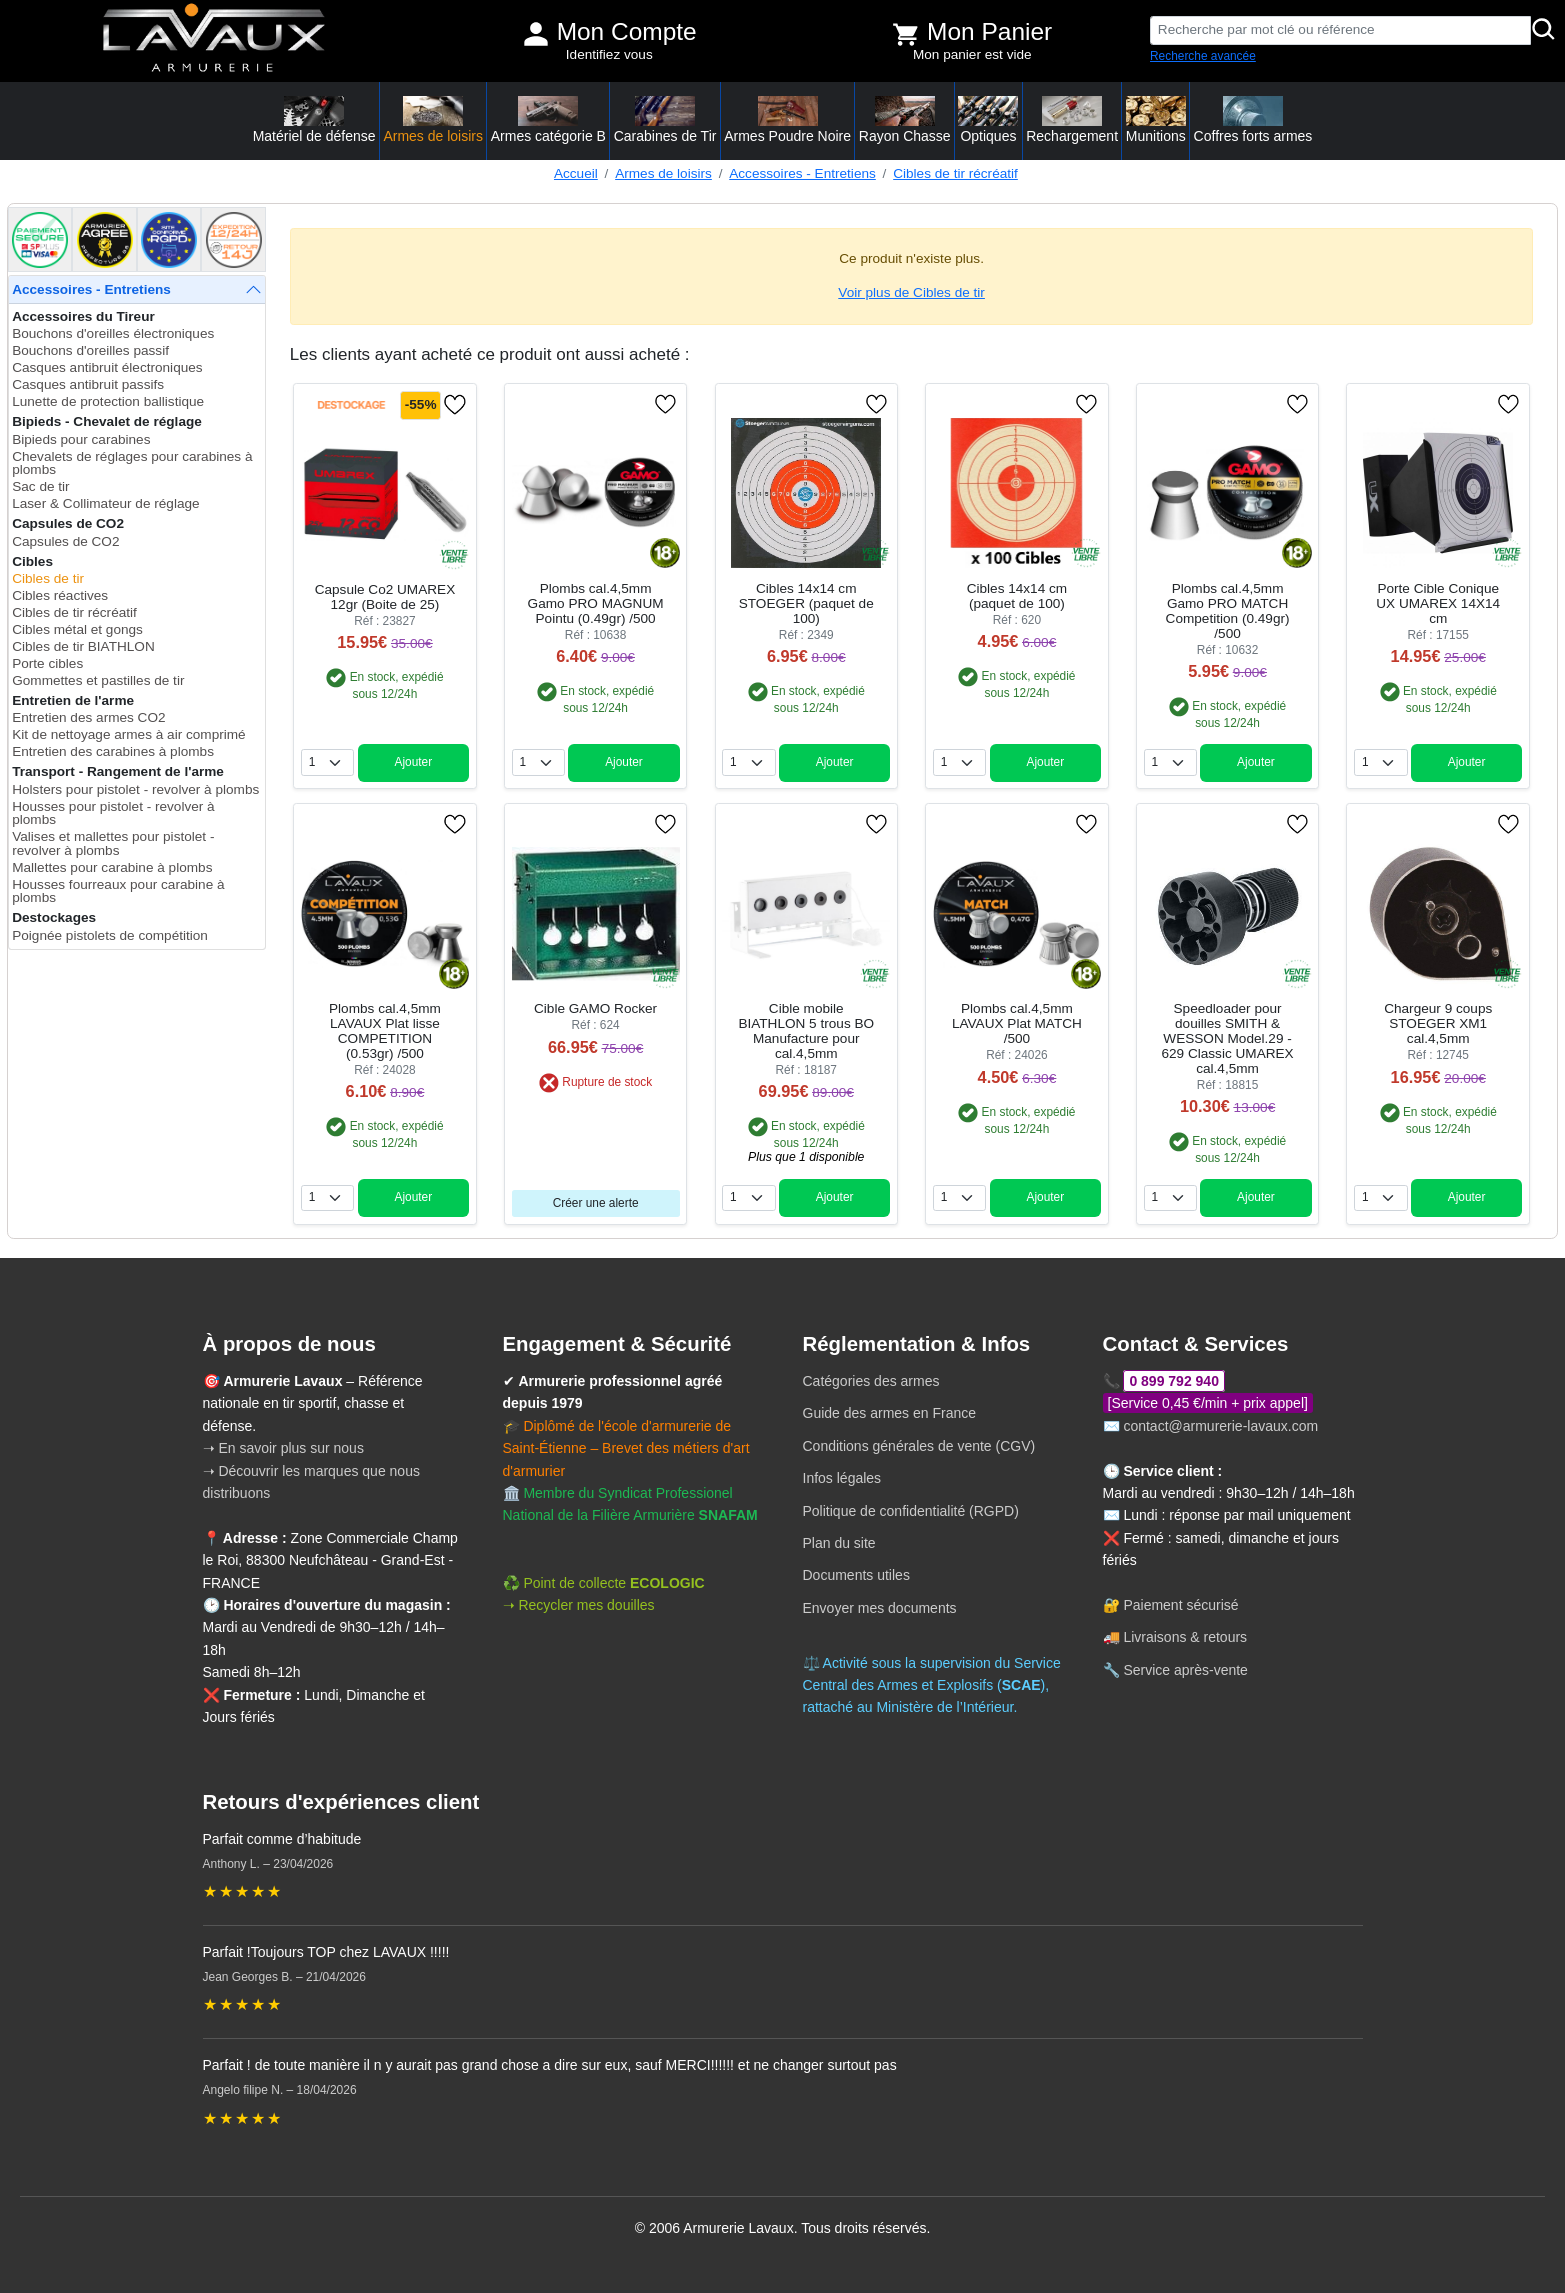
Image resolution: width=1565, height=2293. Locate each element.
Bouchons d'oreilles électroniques (113, 333)
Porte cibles (47, 663)
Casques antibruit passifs (88, 384)
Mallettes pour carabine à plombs (112, 867)
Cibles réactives (60, 595)
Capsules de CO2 (65, 541)
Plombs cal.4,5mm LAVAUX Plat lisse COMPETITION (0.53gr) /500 (385, 1031)
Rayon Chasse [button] (905, 120)
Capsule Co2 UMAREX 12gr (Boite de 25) (385, 597)
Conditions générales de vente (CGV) (919, 1446)
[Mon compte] (536, 34)
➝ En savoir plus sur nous (283, 1448)
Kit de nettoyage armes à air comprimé (128, 734)
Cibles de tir (48, 578)
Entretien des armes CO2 (88, 717)
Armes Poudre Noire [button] (787, 120)
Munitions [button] (1156, 120)
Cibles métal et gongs (77, 629)
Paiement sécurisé (1180, 1605)
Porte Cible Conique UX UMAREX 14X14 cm (1438, 603)
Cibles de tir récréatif (955, 173)
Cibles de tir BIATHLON (83, 646)
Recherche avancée (1203, 56)
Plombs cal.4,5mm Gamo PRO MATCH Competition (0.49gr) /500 (1228, 611)
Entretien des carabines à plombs (113, 751)
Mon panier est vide (972, 54)
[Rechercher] (1544, 30)
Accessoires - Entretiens (802, 173)
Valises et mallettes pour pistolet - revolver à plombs (113, 843)
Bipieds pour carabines (81, 439)
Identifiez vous (609, 54)
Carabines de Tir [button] (665, 120)
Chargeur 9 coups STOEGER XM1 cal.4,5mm (1438, 1023)
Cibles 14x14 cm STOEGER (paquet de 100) (806, 603)
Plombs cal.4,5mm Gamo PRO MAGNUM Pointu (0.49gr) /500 (596, 603)
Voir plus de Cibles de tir (911, 292)
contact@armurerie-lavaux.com (1220, 1426)
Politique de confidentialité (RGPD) (911, 1511)
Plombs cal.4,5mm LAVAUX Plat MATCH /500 (1017, 1023)
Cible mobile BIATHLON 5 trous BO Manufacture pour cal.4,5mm (806, 1031)
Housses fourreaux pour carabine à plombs (118, 891)
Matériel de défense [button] (314, 120)
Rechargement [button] (1072, 120)
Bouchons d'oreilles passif (90, 350)
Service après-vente (1185, 1670)
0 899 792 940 (1174, 1381)
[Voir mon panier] (906, 34)
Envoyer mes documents (880, 1608)
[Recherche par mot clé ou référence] (1340, 30)
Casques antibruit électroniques (107, 367)
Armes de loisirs (663, 173)
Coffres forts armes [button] (1253, 120)
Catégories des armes (871, 1381)
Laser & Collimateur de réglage (105, 503)
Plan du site (839, 1543)
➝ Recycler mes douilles (579, 1605)
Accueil (576, 173)
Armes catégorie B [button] (548, 120)
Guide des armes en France (890, 1413)
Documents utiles (856, 1575)
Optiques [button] (988, 120)
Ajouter (413, 762)
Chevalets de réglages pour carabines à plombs (132, 463)
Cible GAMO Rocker (595, 1008)
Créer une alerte (596, 1203)
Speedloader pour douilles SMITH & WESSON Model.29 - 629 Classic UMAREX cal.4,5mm (1227, 1038)
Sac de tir (40, 486)
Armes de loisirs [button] (433, 120)
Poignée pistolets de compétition (110, 935)
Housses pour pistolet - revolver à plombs (113, 813)
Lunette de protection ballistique (108, 401)
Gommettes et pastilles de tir (98, 680)
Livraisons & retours (1185, 1637)
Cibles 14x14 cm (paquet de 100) (1017, 596)
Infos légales (842, 1478)
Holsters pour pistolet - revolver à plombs (135, 789)
